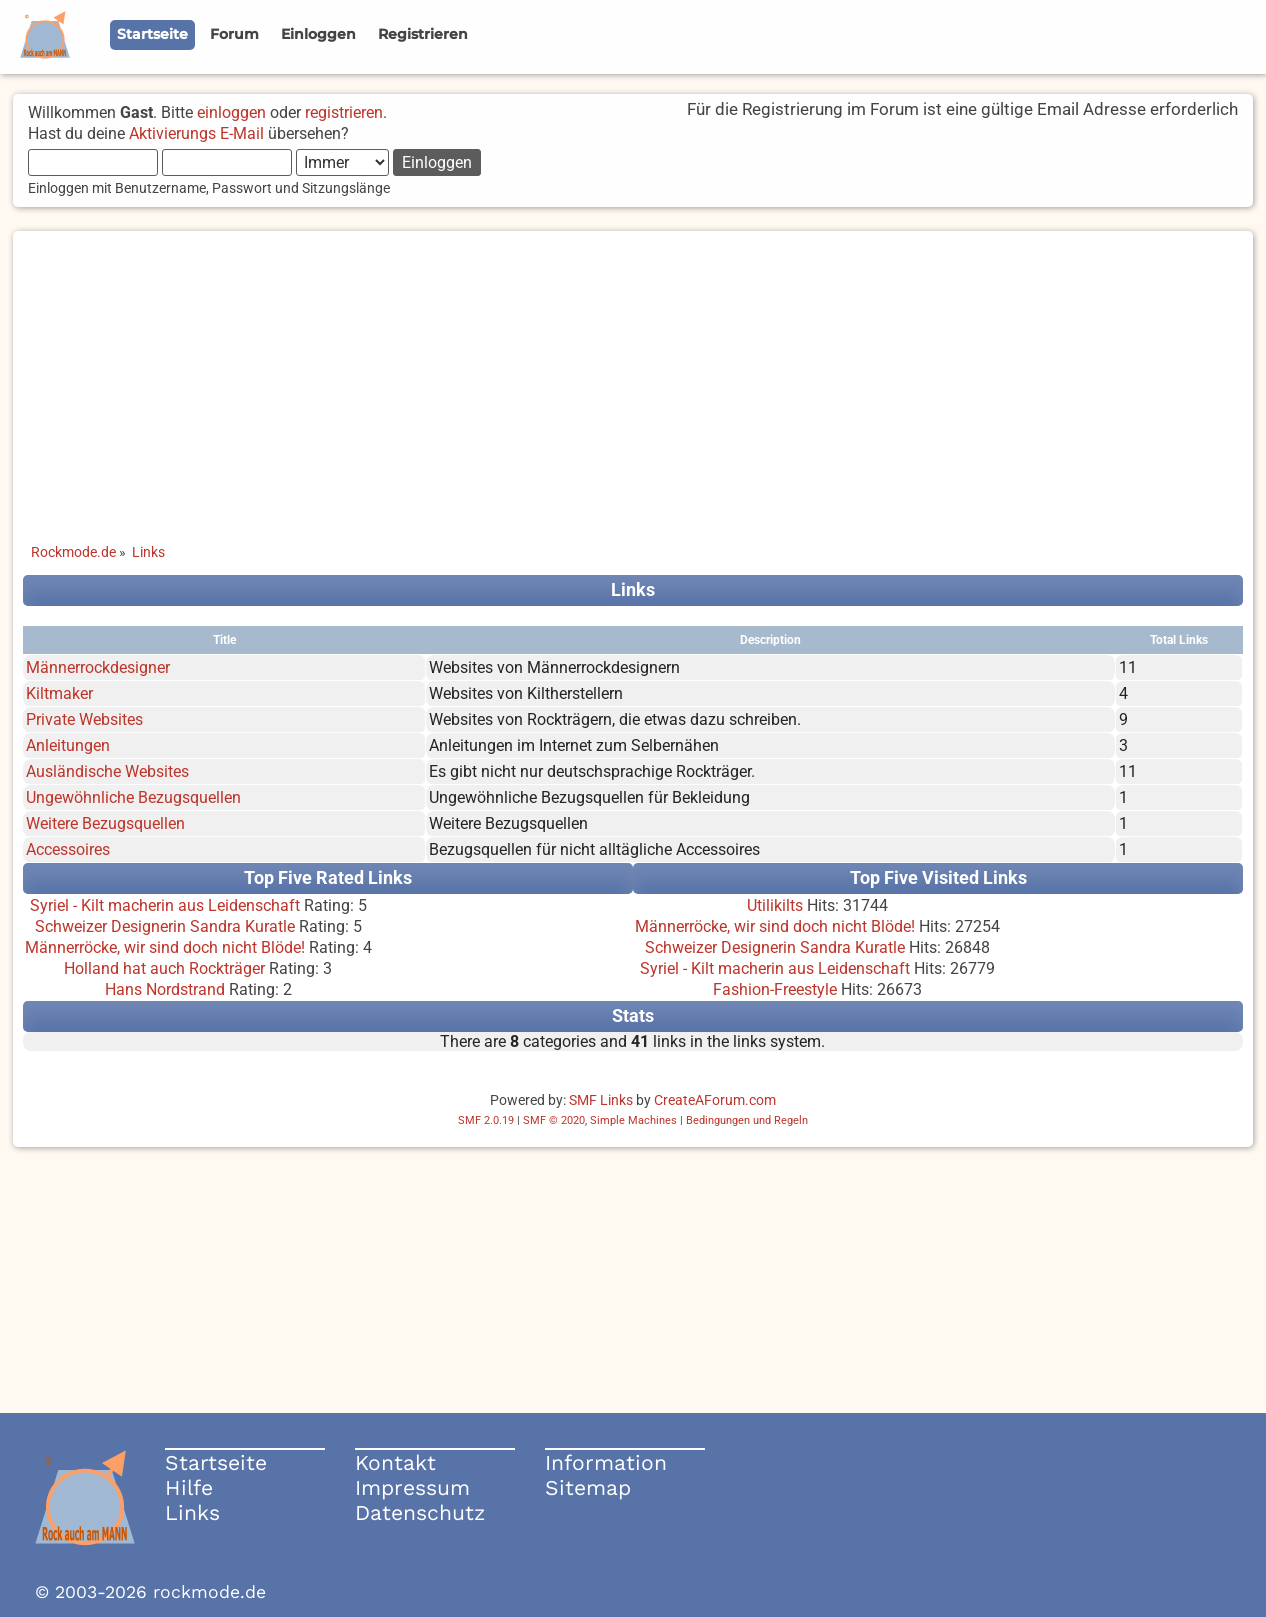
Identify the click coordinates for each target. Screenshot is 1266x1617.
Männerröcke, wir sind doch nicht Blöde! (165, 947)
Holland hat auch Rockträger (164, 968)
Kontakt (395, 1462)
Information (606, 1462)
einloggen (231, 112)
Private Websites (84, 719)
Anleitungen (68, 745)
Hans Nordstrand (165, 989)
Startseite (216, 1462)
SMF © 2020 (554, 1120)
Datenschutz (420, 1512)
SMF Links (601, 1100)
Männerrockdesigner (98, 667)
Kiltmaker (59, 693)
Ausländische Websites (107, 771)
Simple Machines (633, 1120)
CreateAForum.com (715, 1100)
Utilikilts (775, 905)
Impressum (412, 1487)
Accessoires (68, 849)
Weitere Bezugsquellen (105, 823)
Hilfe (189, 1487)
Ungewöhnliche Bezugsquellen (133, 797)
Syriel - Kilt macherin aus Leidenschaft (165, 905)
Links (192, 1512)
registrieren (344, 112)
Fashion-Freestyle (775, 989)
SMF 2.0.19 (486, 1120)
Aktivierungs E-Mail (196, 133)
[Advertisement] (633, 371)
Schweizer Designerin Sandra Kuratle (165, 926)
